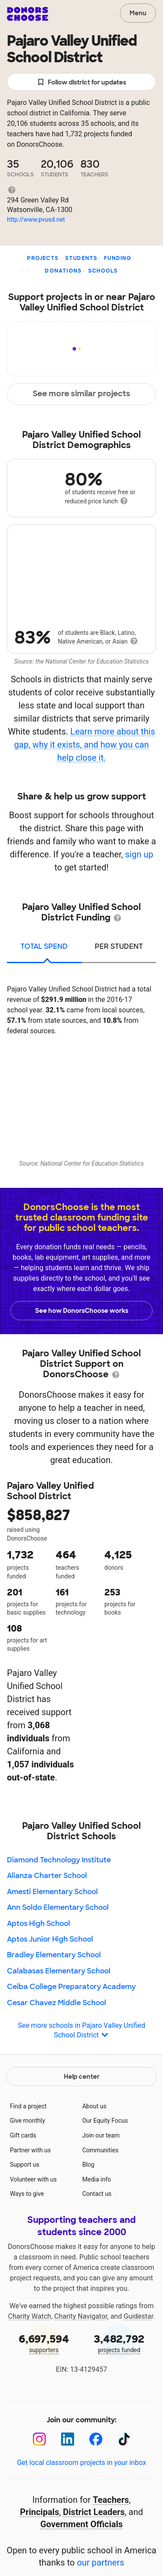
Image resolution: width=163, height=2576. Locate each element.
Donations (63, 270)
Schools (103, 270)
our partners (100, 2562)
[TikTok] (124, 2439)
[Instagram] (39, 2439)
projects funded (119, 2343)
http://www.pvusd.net (36, 219)
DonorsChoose (27, 14)
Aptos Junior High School (50, 1939)
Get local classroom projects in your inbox (81, 2462)
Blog (88, 2164)
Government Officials (81, 2524)
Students (81, 258)
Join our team (101, 2135)
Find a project (28, 2106)
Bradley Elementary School (54, 1954)
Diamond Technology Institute (59, 1860)
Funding (117, 258)
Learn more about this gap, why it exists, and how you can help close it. (84, 744)
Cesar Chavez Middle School (56, 2002)
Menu (138, 13)
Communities (100, 2150)
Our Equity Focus (105, 2120)
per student (119, 946)
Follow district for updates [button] (81, 82)
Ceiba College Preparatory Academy (71, 1986)
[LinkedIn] (67, 2439)
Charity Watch (29, 2316)
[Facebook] (95, 2439)
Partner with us (30, 2150)
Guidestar (138, 2316)
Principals (39, 2512)
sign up (139, 854)
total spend (44, 946)
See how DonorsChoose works (81, 1311)
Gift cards (23, 2135)
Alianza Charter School (47, 1875)
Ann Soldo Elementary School (58, 1907)
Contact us (96, 2193)
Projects (43, 258)
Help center (82, 2076)
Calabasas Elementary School (58, 1971)
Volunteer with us (33, 2179)
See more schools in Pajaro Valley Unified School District (81, 2030)
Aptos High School (38, 1923)
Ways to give (27, 2193)
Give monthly (27, 2120)
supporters (44, 2343)
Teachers (111, 2500)
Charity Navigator (80, 2316)
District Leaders (94, 2512)
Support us (25, 2164)
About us (94, 2106)
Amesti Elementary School (52, 1891)
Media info (96, 2179)
